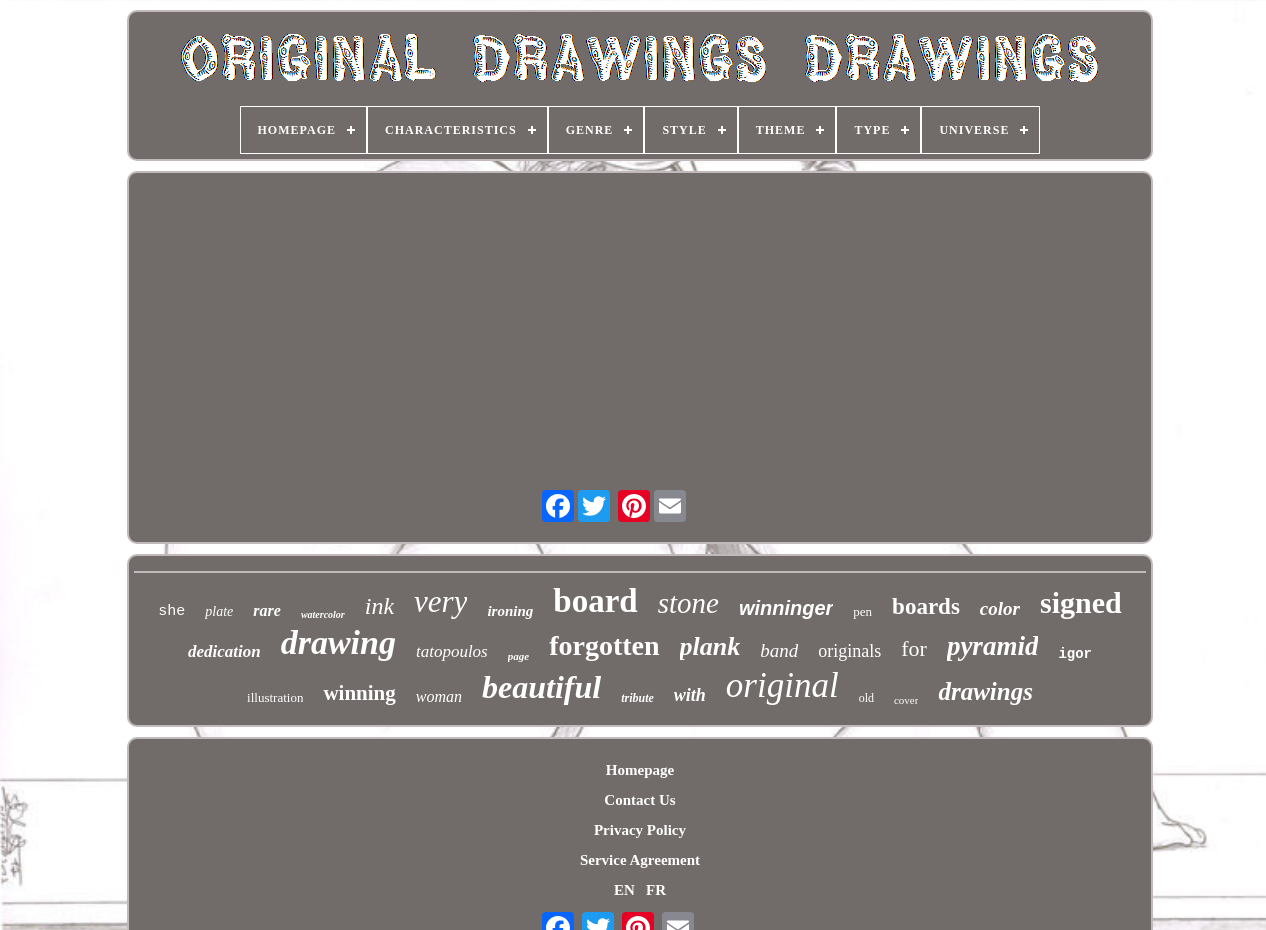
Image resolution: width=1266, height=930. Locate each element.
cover (906, 700)
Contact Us (639, 800)
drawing (338, 642)
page (518, 656)
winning (359, 693)
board (595, 601)
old (866, 698)
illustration (275, 697)
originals (849, 651)
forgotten (604, 645)
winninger (786, 608)
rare (267, 610)
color (1000, 608)
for (914, 648)
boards (926, 606)
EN (624, 890)
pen (862, 611)
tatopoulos (452, 651)
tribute (637, 698)
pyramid (993, 646)
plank (710, 646)
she (171, 611)
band (779, 650)
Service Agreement (640, 860)
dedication (224, 651)
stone (688, 603)
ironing (510, 611)
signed (1081, 602)
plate (219, 611)
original (782, 685)
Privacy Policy (640, 830)
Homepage (640, 770)
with (690, 695)
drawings (985, 691)
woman (439, 696)
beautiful (541, 687)
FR (656, 890)
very (440, 601)
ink (379, 606)
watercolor (323, 614)
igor (1075, 654)
